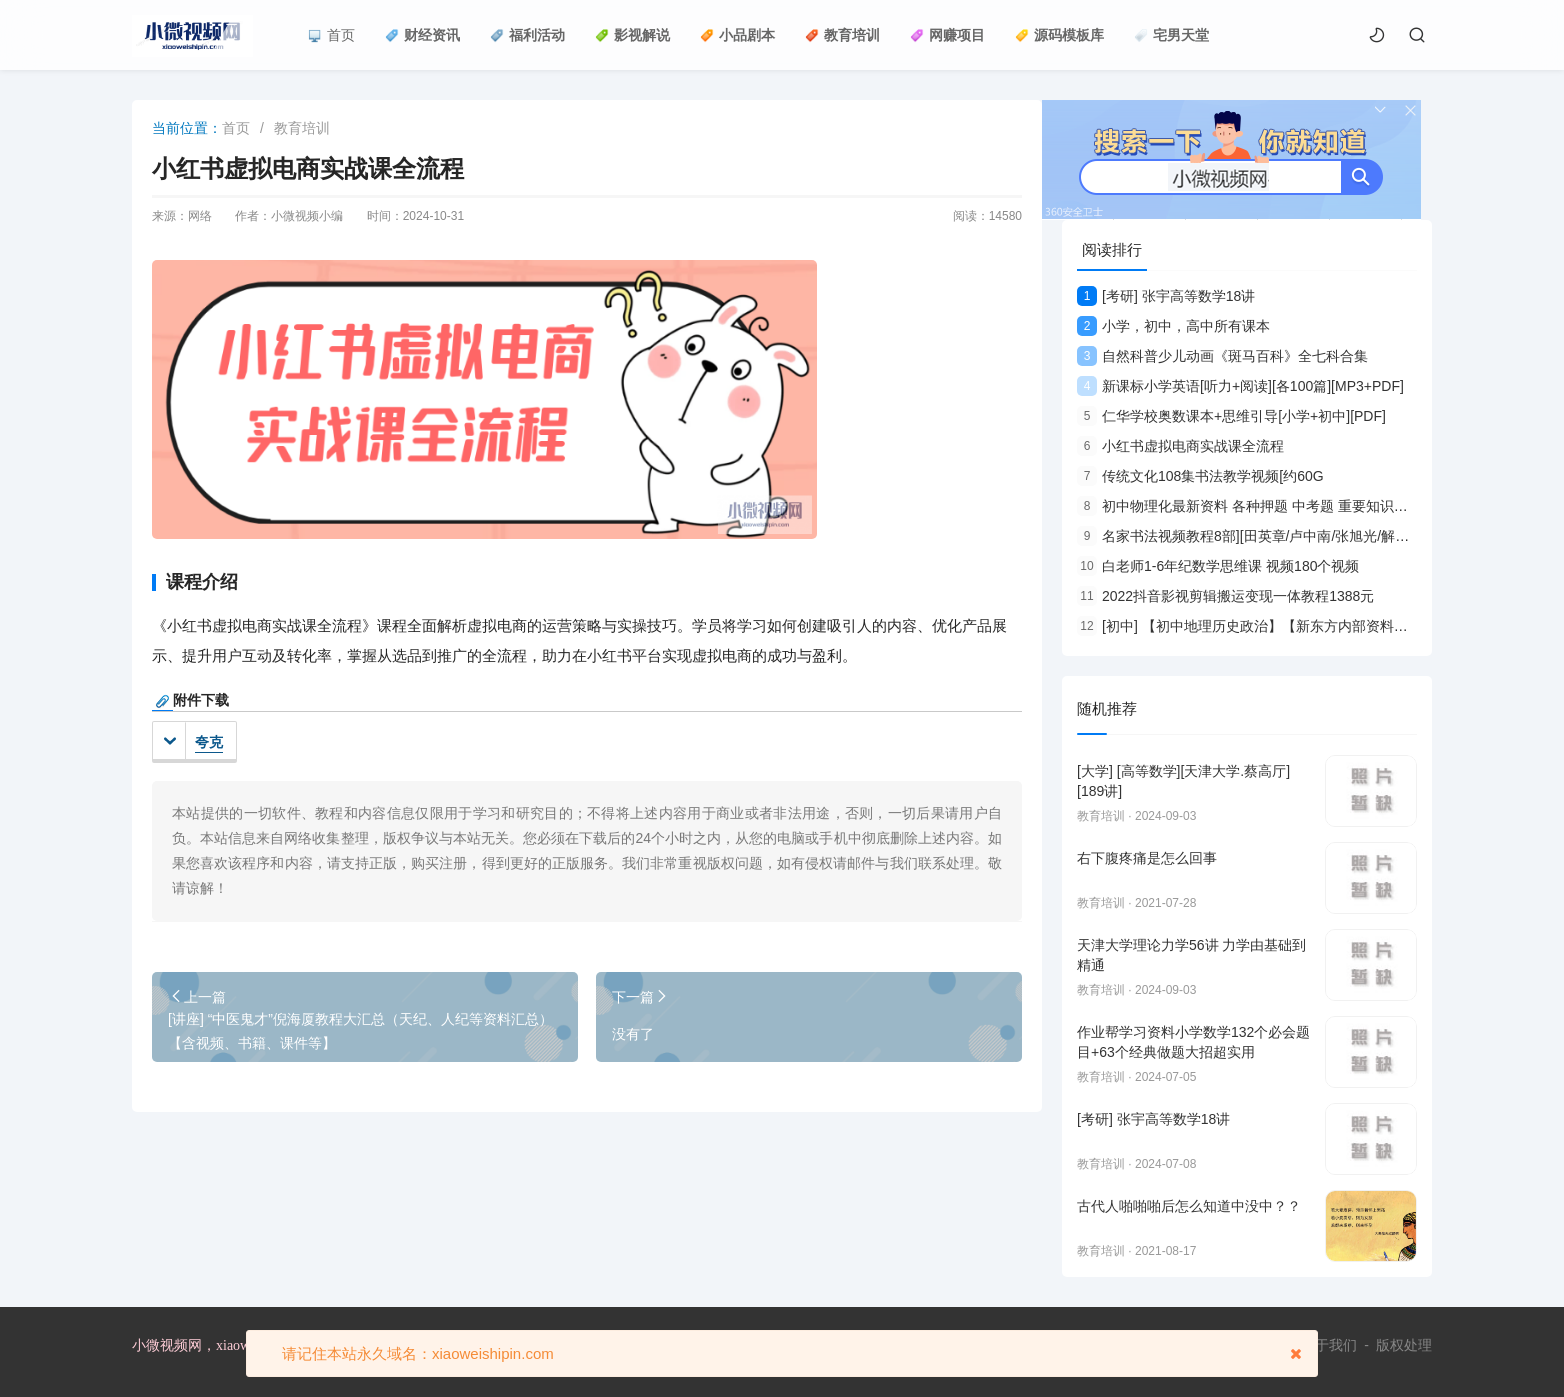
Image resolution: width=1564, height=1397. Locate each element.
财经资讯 (422, 35)
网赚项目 (947, 35)
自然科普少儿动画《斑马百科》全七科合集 (1222, 356)
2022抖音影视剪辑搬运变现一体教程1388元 (1225, 596)
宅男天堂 (1171, 35)
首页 (331, 35)
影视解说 (632, 35)
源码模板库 (1059, 35)
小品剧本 (737, 35)
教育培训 (842, 35)
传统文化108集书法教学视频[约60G (1200, 476)
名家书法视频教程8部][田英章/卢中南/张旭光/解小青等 (1257, 536)
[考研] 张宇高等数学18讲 (1166, 296)
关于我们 (1329, 1345)
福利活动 (527, 35)
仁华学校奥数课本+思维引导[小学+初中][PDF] (1231, 416)
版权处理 (1404, 1345)
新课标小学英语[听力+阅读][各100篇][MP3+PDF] (1240, 386)
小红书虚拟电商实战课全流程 (1180, 446)
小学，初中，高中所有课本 (1173, 326)
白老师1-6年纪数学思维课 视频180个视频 (1218, 566)
